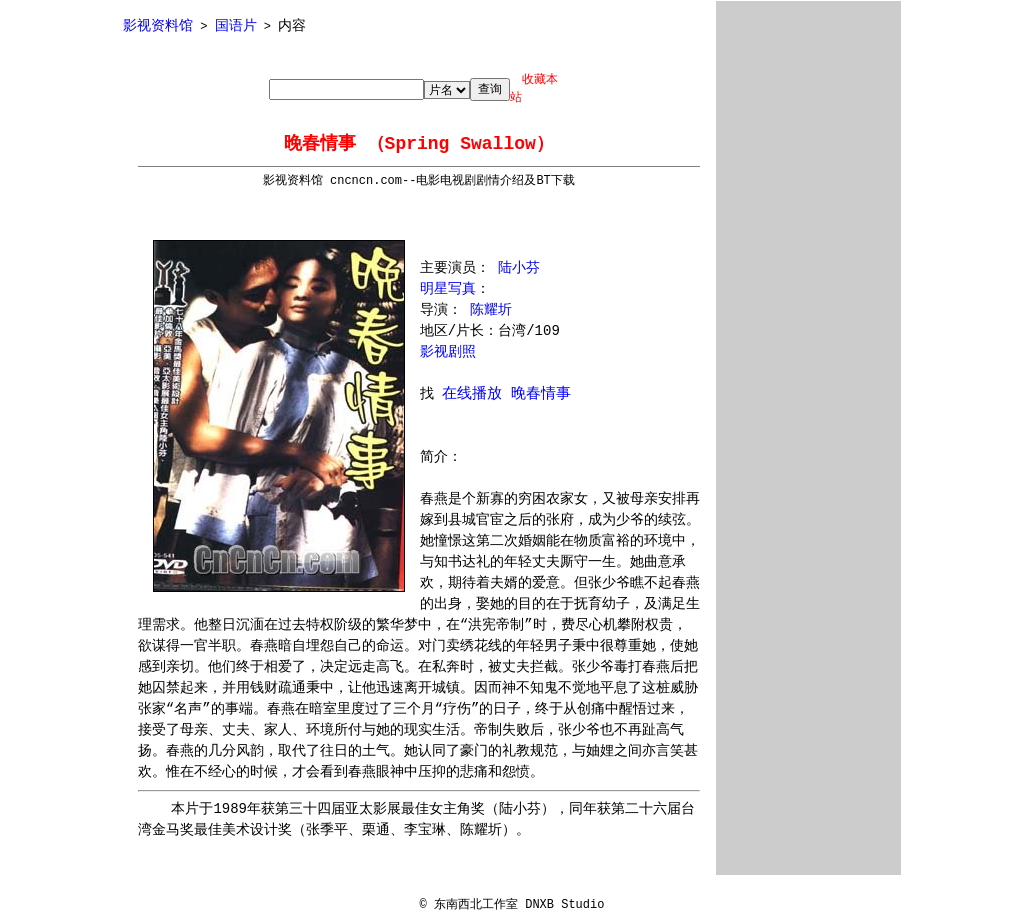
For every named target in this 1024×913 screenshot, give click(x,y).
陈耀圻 (491, 310)
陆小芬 (519, 268)
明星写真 (448, 289)
